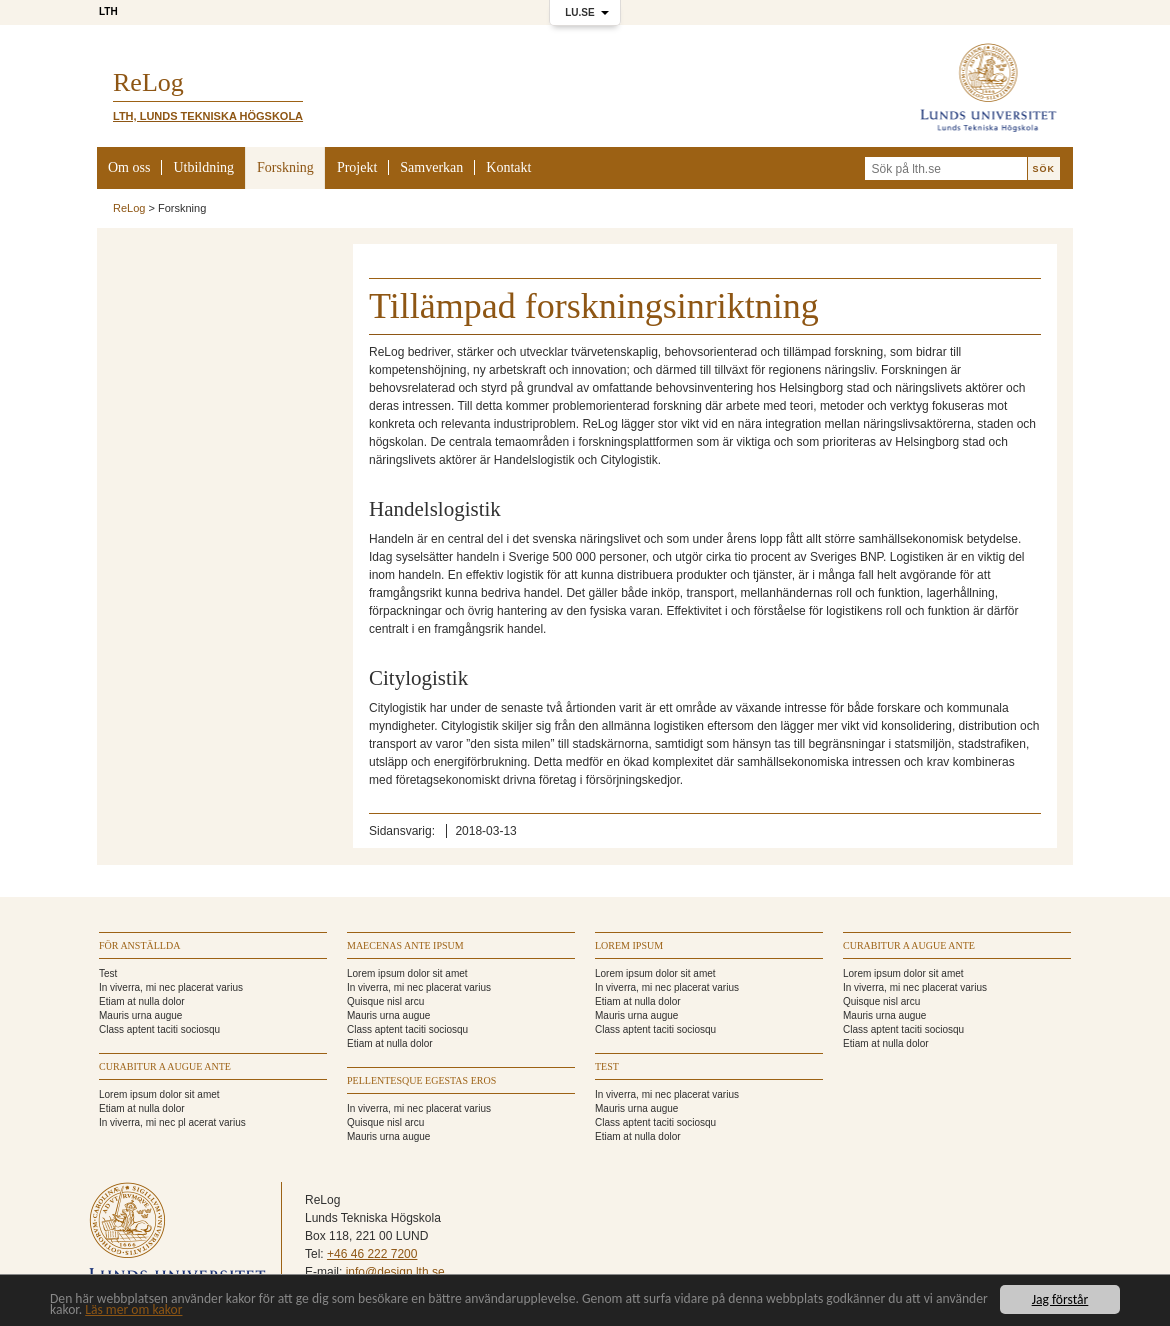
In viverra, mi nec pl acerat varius (172, 1122)
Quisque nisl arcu (385, 1001)
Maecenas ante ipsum (405, 945)
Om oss (129, 167)
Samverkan (431, 167)
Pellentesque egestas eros (421, 1080)
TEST (607, 1066)
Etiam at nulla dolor (142, 1001)
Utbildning (203, 167)
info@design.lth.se (395, 1272)
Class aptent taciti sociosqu (159, 1029)
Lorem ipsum (629, 945)
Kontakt (508, 167)
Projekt (357, 167)
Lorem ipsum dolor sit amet (159, 1094)
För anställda (139, 945)
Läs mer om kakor (133, 1310)
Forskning (285, 167)
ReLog (129, 208)
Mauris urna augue (140, 1015)
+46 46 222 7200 (372, 1254)
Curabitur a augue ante (165, 1066)
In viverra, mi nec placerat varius (171, 987)
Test (108, 973)
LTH (108, 11)
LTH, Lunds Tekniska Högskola (208, 116)
